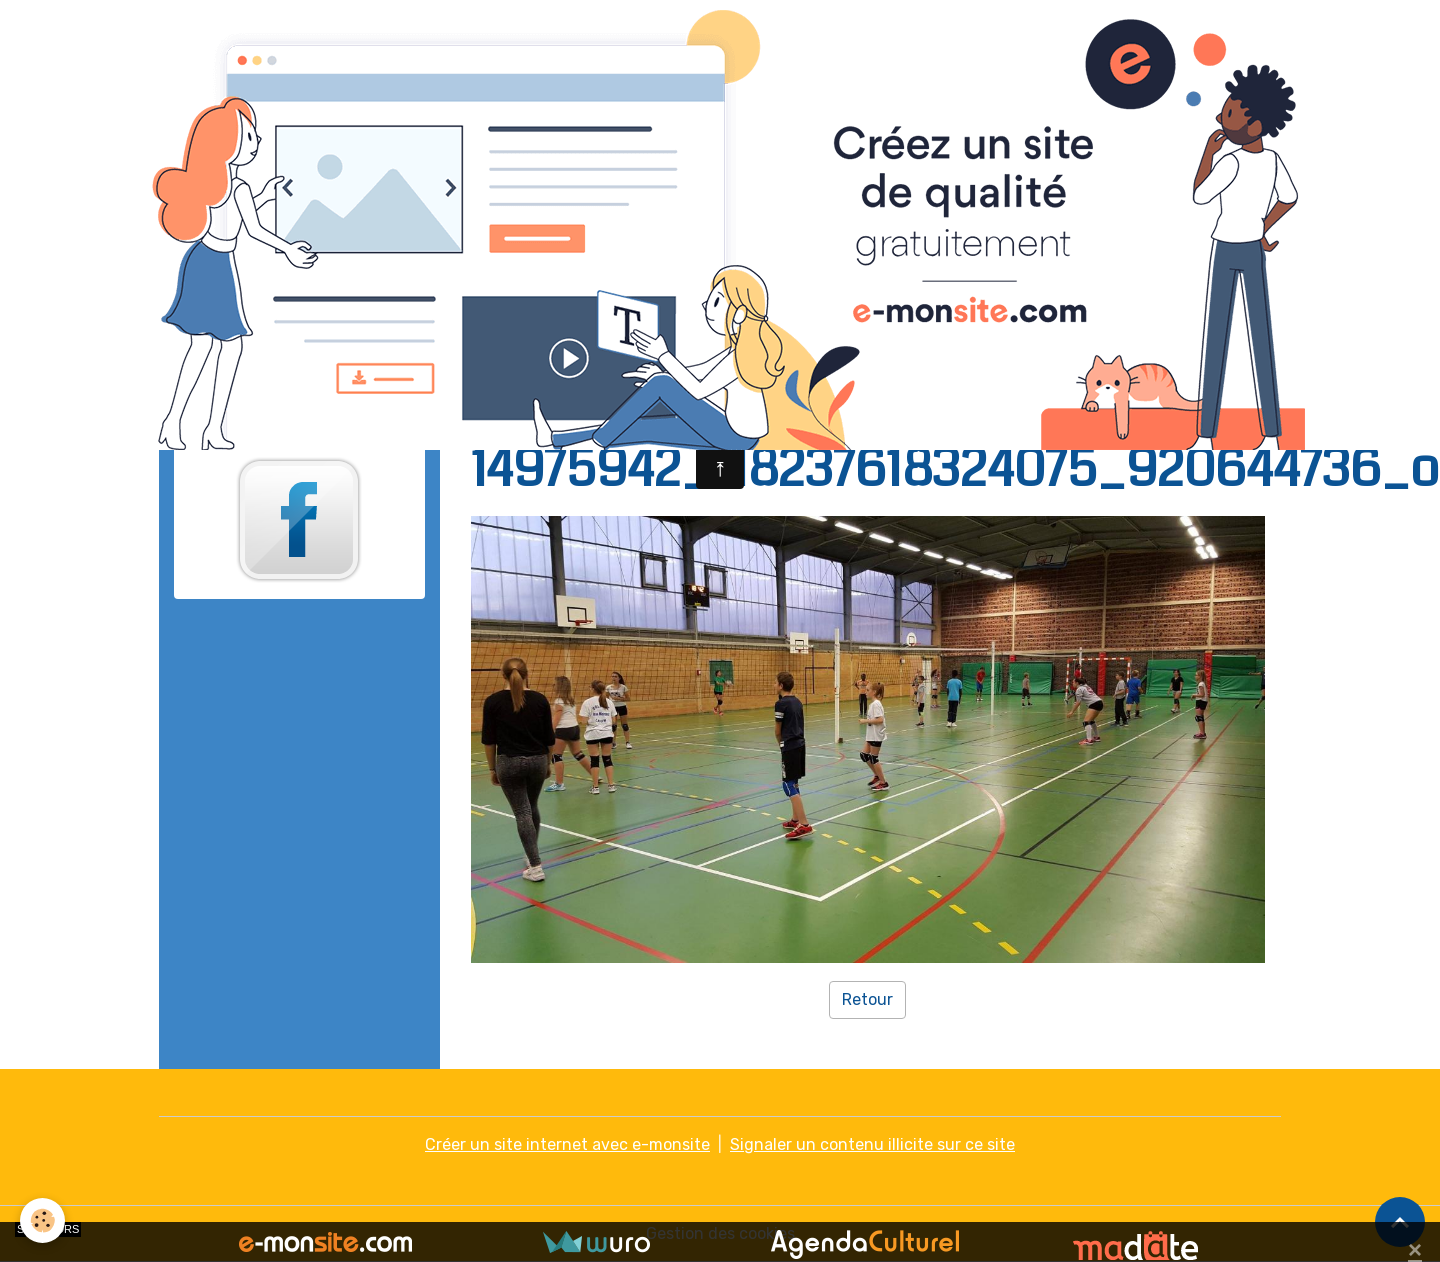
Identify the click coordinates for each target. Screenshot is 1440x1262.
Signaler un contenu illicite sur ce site (872, 1144)
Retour (867, 999)
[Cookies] (42, 1220)
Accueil (499, 398)
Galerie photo (601, 398)
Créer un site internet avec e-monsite (567, 1144)
